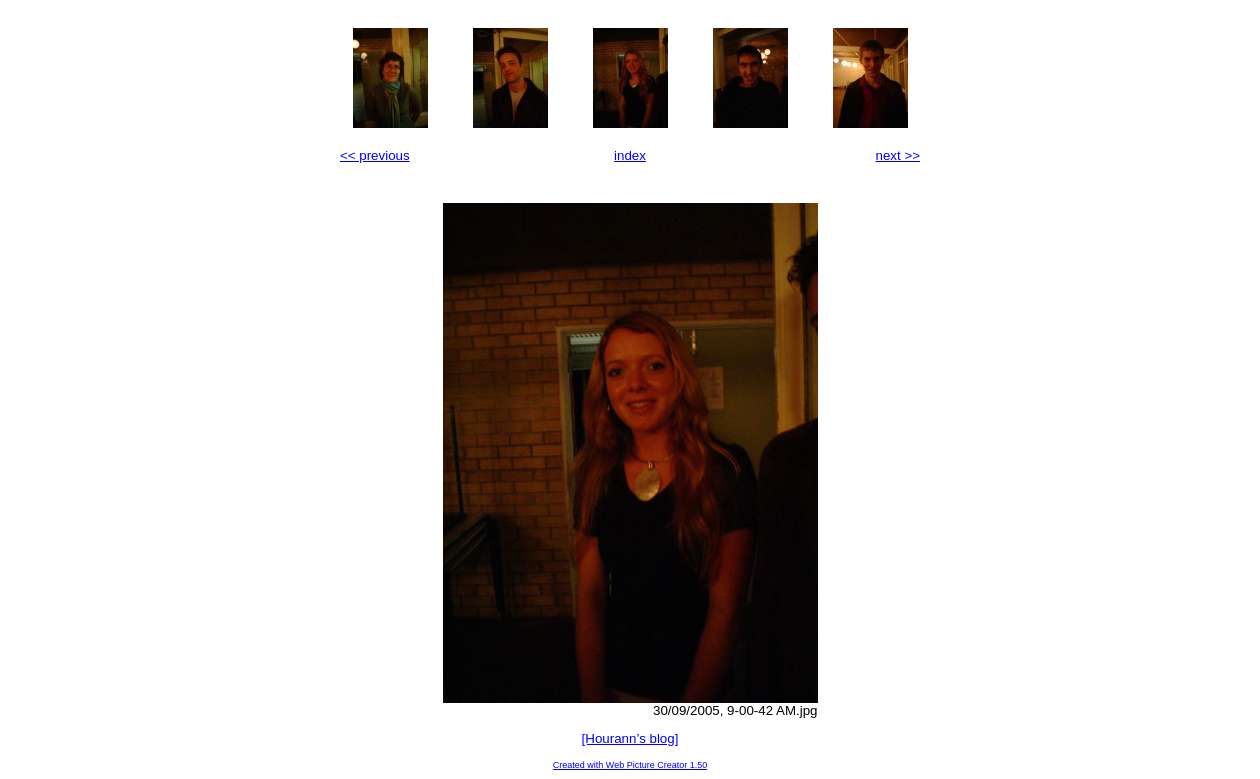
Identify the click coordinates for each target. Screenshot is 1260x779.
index (630, 155)
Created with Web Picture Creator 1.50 (630, 765)
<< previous (375, 155)
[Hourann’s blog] (630, 738)
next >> (898, 155)
